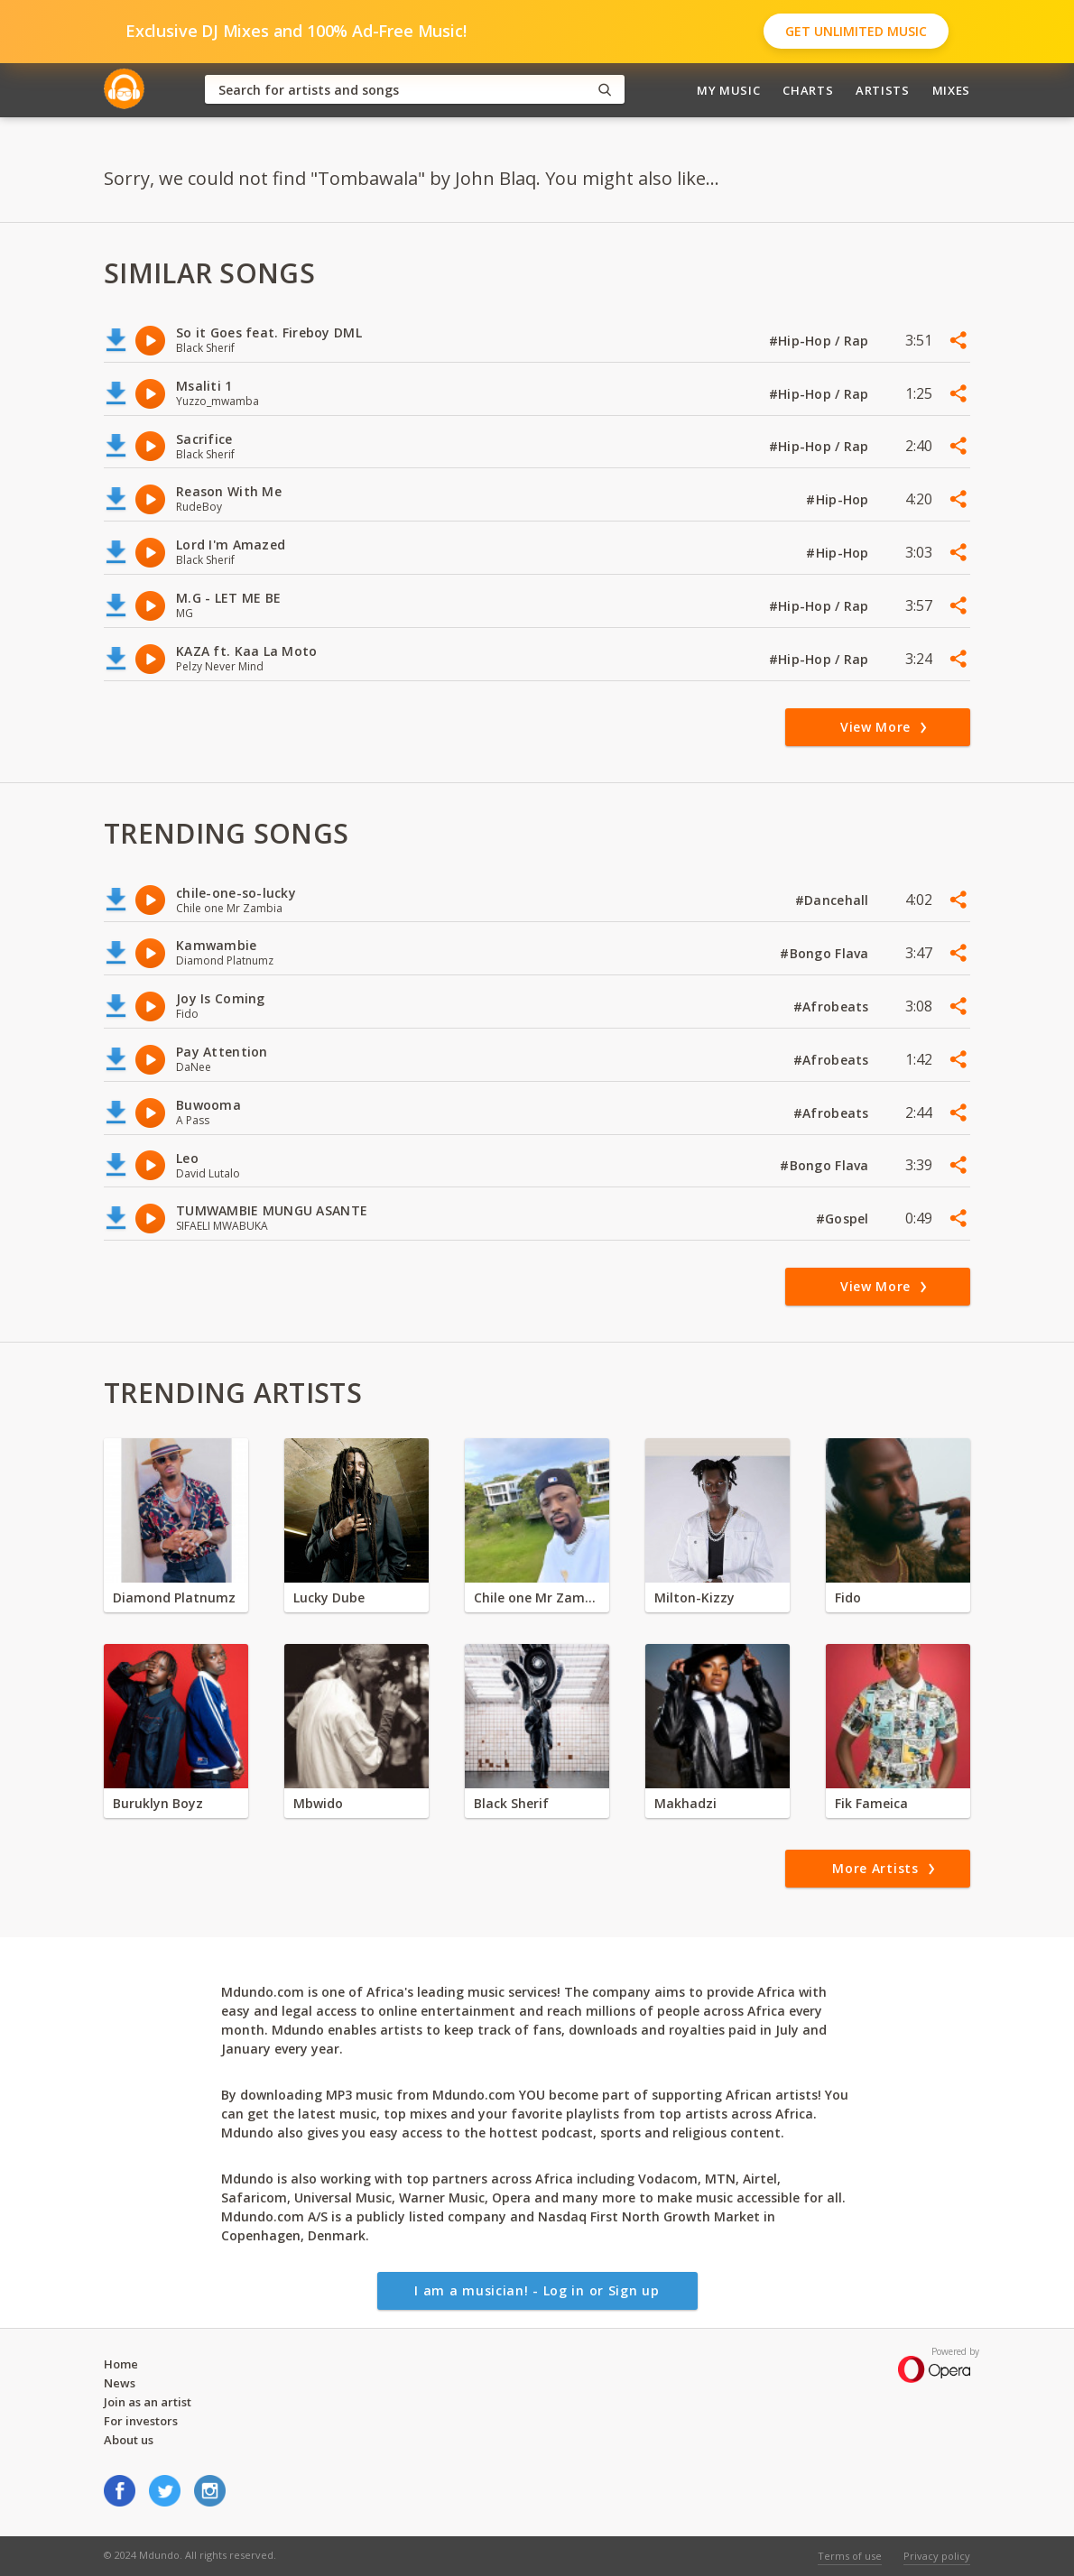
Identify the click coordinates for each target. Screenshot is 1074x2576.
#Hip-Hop (839, 499)
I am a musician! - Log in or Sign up (536, 2290)
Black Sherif (511, 1803)
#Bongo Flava (826, 953)
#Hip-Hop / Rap (821, 340)
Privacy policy (936, 2555)
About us (128, 2440)
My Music (728, 90)
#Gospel (844, 1218)
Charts (807, 90)
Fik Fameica (871, 1803)
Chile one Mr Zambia (537, 1597)
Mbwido (318, 1803)
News (119, 2383)
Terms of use (850, 2555)
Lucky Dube (329, 1597)
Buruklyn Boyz (158, 1803)
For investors (141, 2421)
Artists (883, 90)
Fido (848, 1597)
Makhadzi (685, 1803)
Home (121, 2364)
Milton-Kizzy (694, 1597)
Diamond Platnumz (174, 1597)
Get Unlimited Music (856, 31)
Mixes (951, 90)
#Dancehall (834, 900)
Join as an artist (147, 2402)
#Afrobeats (833, 1006)
